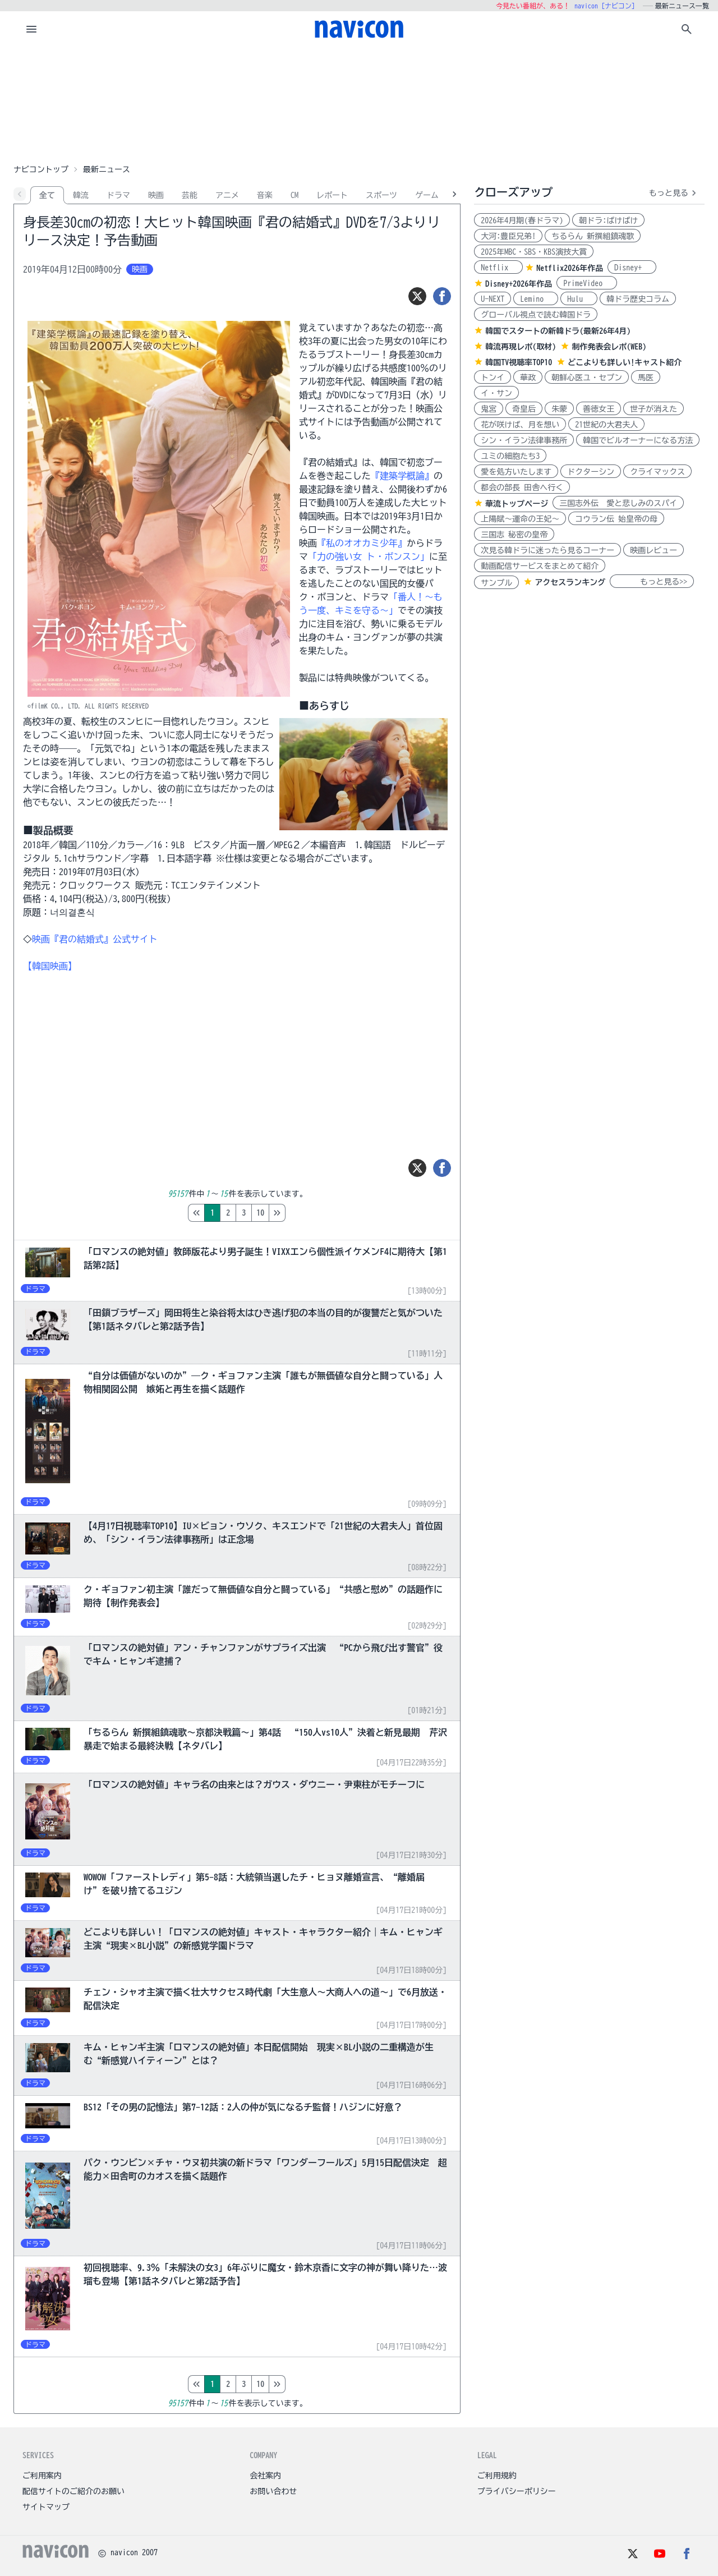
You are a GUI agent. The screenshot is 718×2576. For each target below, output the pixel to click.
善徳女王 (598, 409)
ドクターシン (590, 472)
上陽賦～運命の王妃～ (520, 519)
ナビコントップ (40, 169)
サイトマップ (46, 2507)
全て (47, 195)
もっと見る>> (651, 582)
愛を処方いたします (516, 472)
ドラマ (118, 195)
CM (294, 195)
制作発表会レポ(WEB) (609, 347)
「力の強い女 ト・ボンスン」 (368, 556)
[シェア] (442, 296)
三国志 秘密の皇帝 (514, 535)
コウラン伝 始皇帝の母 (616, 519)
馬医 (645, 377)
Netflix (498, 268)
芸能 (189, 195)
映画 (156, 195)
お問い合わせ (273, 2491)
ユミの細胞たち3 (510, 456)
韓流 (81, 195)
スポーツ (381, 195)
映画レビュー (653, 550)
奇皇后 (524, 409)
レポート (332, 195)
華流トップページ (516, 504)
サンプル (496, 583)
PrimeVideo (586, 283)
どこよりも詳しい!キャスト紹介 (625, 362)
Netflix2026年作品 (569, 268)
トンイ (492, 377)
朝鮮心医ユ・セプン (586, 377)
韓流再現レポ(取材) (520, 347)
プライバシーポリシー (516, 2491)
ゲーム (427, 195)
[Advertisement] (359, 103)
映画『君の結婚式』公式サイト (95, 939)
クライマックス (657, 472)
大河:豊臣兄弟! (508, 236)
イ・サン (496, 393)
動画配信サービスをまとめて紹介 (540, 566)
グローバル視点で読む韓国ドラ (536, 315)
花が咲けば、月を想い (520, 425)
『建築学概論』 (402, 475)
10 (307, 1213)
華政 (528, 377)
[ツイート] (417, 296)
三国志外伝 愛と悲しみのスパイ (618, 503)
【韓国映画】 (50, 966)
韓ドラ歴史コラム (637, 299)
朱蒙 (559, 409)
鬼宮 (488, 409)
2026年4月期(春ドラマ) (522, 220)
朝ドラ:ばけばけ (608, 220)
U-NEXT (492, 299)
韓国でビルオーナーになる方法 (638, 440)
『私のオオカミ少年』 (362, 543)
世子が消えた (653, 409)
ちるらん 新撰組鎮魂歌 (592, 236)
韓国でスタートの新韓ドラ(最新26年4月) (557, 331)
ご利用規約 (497, 2476)
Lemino (535, 299)
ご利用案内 (42, 2476)
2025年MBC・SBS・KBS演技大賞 (534, 252)
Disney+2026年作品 (518, 284)
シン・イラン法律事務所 (524, 440)
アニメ (227, 195)
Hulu (579, 299)
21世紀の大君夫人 (606, 425)
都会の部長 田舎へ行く (522, 487)
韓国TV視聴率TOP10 (518, 362)
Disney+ (632, 268)
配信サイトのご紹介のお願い (73, 2491)
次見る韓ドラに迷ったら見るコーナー (547, 550)
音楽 (265, 195)
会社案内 (265, 2476)
